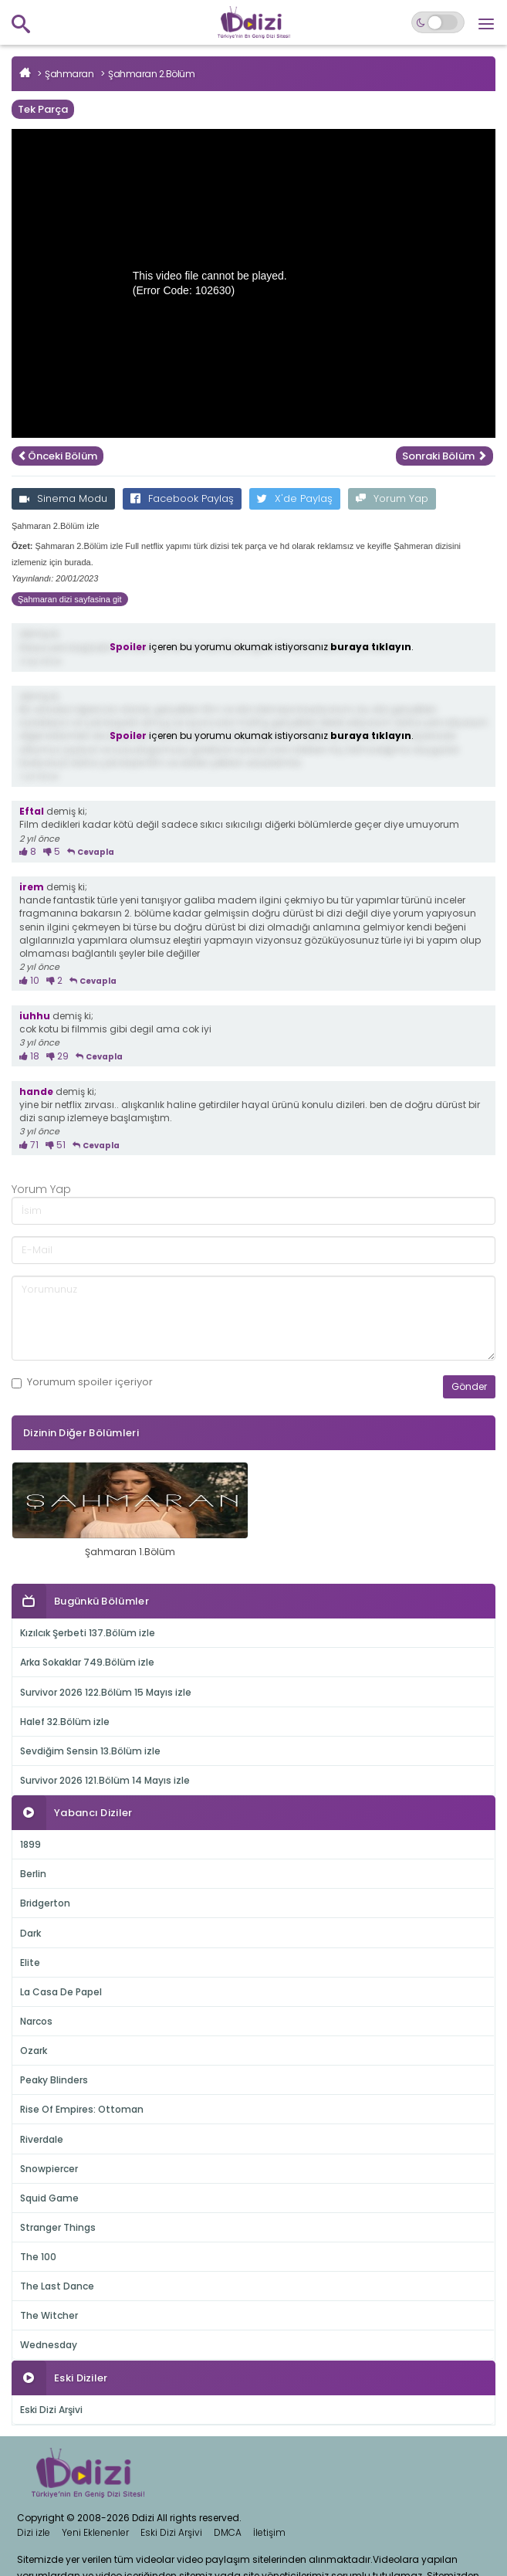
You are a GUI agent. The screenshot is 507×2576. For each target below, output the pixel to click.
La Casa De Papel (61, 1991)
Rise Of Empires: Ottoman (82, 2109)
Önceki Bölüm (57, 456)
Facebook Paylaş (182, 498)
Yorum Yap (392, 498)
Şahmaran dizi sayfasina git (70, 599)
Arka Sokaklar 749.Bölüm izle (87, 1662)
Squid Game (49, 2198)
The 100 (38, 2256)
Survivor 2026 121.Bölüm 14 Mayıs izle (105, 1780)
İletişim (269, 2532)
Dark (30, 1933)
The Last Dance (57, 2286)
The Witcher (49, 2315)
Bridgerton (45, 1903)
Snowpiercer (49, 2168)
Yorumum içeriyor (82, 1382)
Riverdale (41, 2139)
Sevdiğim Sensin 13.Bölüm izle (90, 1750)
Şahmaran (69, 73)
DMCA (228, 2532)
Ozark (33, 2050)
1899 (30, 1844)
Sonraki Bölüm (444, 456)
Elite (30, 1962)
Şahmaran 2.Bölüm (151, 73)
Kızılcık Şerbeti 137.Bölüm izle (87, 1632)
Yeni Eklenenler (95, 2532)
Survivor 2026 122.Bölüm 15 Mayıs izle (105, 1692)
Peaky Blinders (54, 2079)
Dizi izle (33, 2532)
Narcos (36, 2021)
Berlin (33, 1873)
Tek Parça (43, 109)
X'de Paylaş (295, 498)
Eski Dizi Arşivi (51, 2409)
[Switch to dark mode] (438, 22)
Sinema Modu (63, 498)
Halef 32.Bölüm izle (65, 1721)
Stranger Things (58, 2227)
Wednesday (48, 2344)
